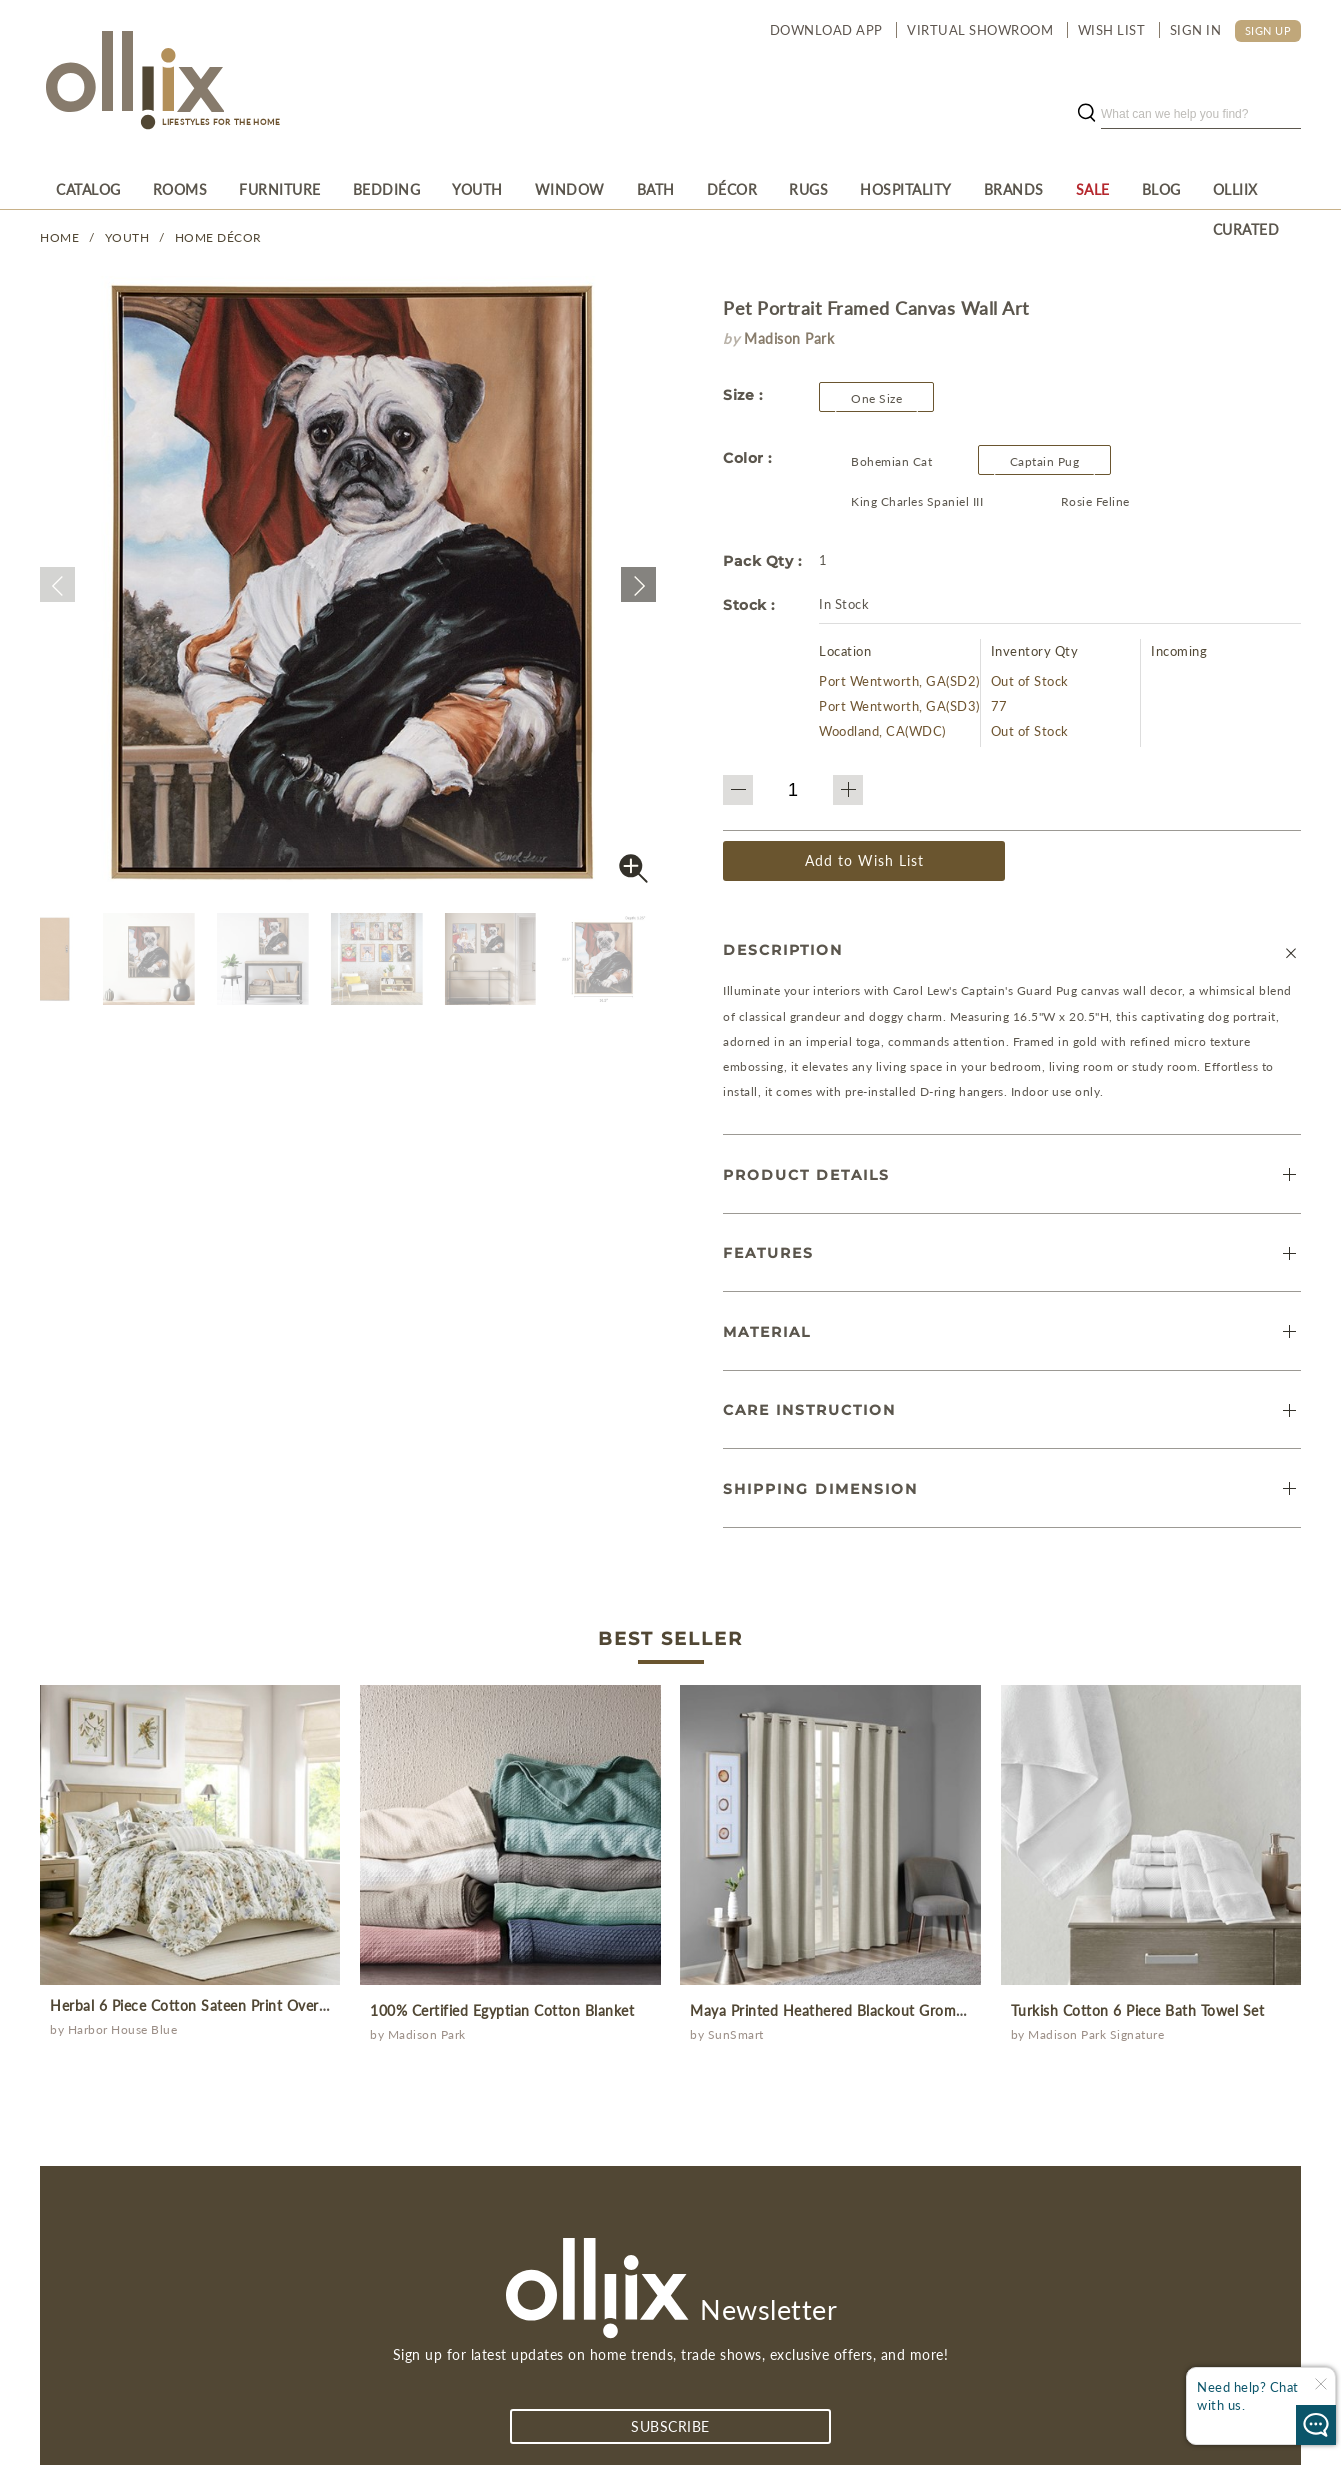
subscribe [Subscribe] (670, 2426)
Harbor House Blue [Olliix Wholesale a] (123, 2029)
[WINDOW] (570, 189)
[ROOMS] (180, 189)
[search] (1201, 114)
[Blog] (1161, 189)
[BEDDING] (387, 189)
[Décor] (732, 189)
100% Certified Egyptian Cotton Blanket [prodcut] (502, 2010)
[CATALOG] (88, 189)
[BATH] (656, 189)
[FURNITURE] (280, 189)
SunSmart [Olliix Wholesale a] (736, 2034)
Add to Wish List (864, 860)
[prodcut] (190, 1835)
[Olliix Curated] (1249, 189)
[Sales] (1093, 189)
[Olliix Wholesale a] (132, 82)
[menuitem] (88, 189)
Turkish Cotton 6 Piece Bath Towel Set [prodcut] (1138, 2010)
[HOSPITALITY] (906, 189)
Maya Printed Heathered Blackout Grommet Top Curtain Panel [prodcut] (896, 2010)
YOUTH (127, 237)
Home (59, 237)
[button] (57, 584)
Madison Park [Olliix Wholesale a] (427, 2034)
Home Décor (218, 237)
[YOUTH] (477, 189)
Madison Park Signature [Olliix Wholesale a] (1096, 2034)
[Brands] (1014, 189)
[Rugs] (808, 189)
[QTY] (793, 790)
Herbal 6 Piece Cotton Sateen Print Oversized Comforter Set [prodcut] (250, 2005)
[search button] (1086, 114)
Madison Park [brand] (789, 338)
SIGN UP (1268, 30)
